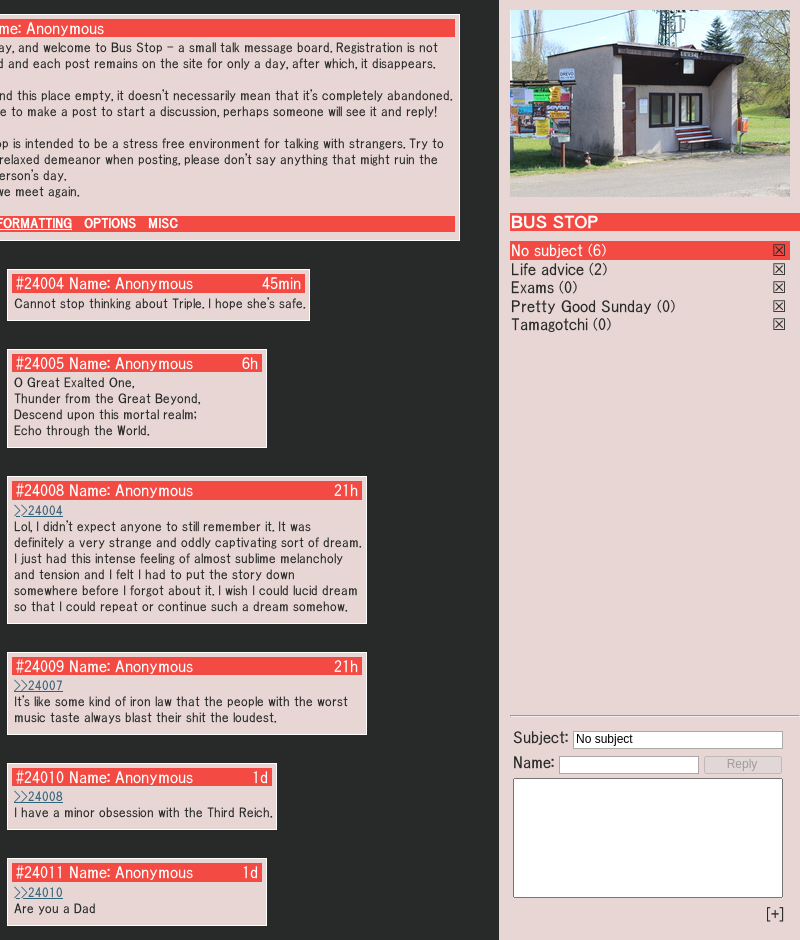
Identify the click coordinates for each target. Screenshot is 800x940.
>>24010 (38, 892)
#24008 (40, 490)
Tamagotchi (549, 324)
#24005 (40, 363)
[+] (775, 914)
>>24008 (38, 796)
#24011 (40, 872)
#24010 (40, 777)
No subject (549, 250)
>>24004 (38, 510)
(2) (598, 269)
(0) (568, 287)
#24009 (40, 666)
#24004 (40, 283)
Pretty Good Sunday (581, 306)
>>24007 (38, 685)
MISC (163, 223)
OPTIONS (110, 223)
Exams (532, 287)
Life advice (547, 269)
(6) (597, 250)
